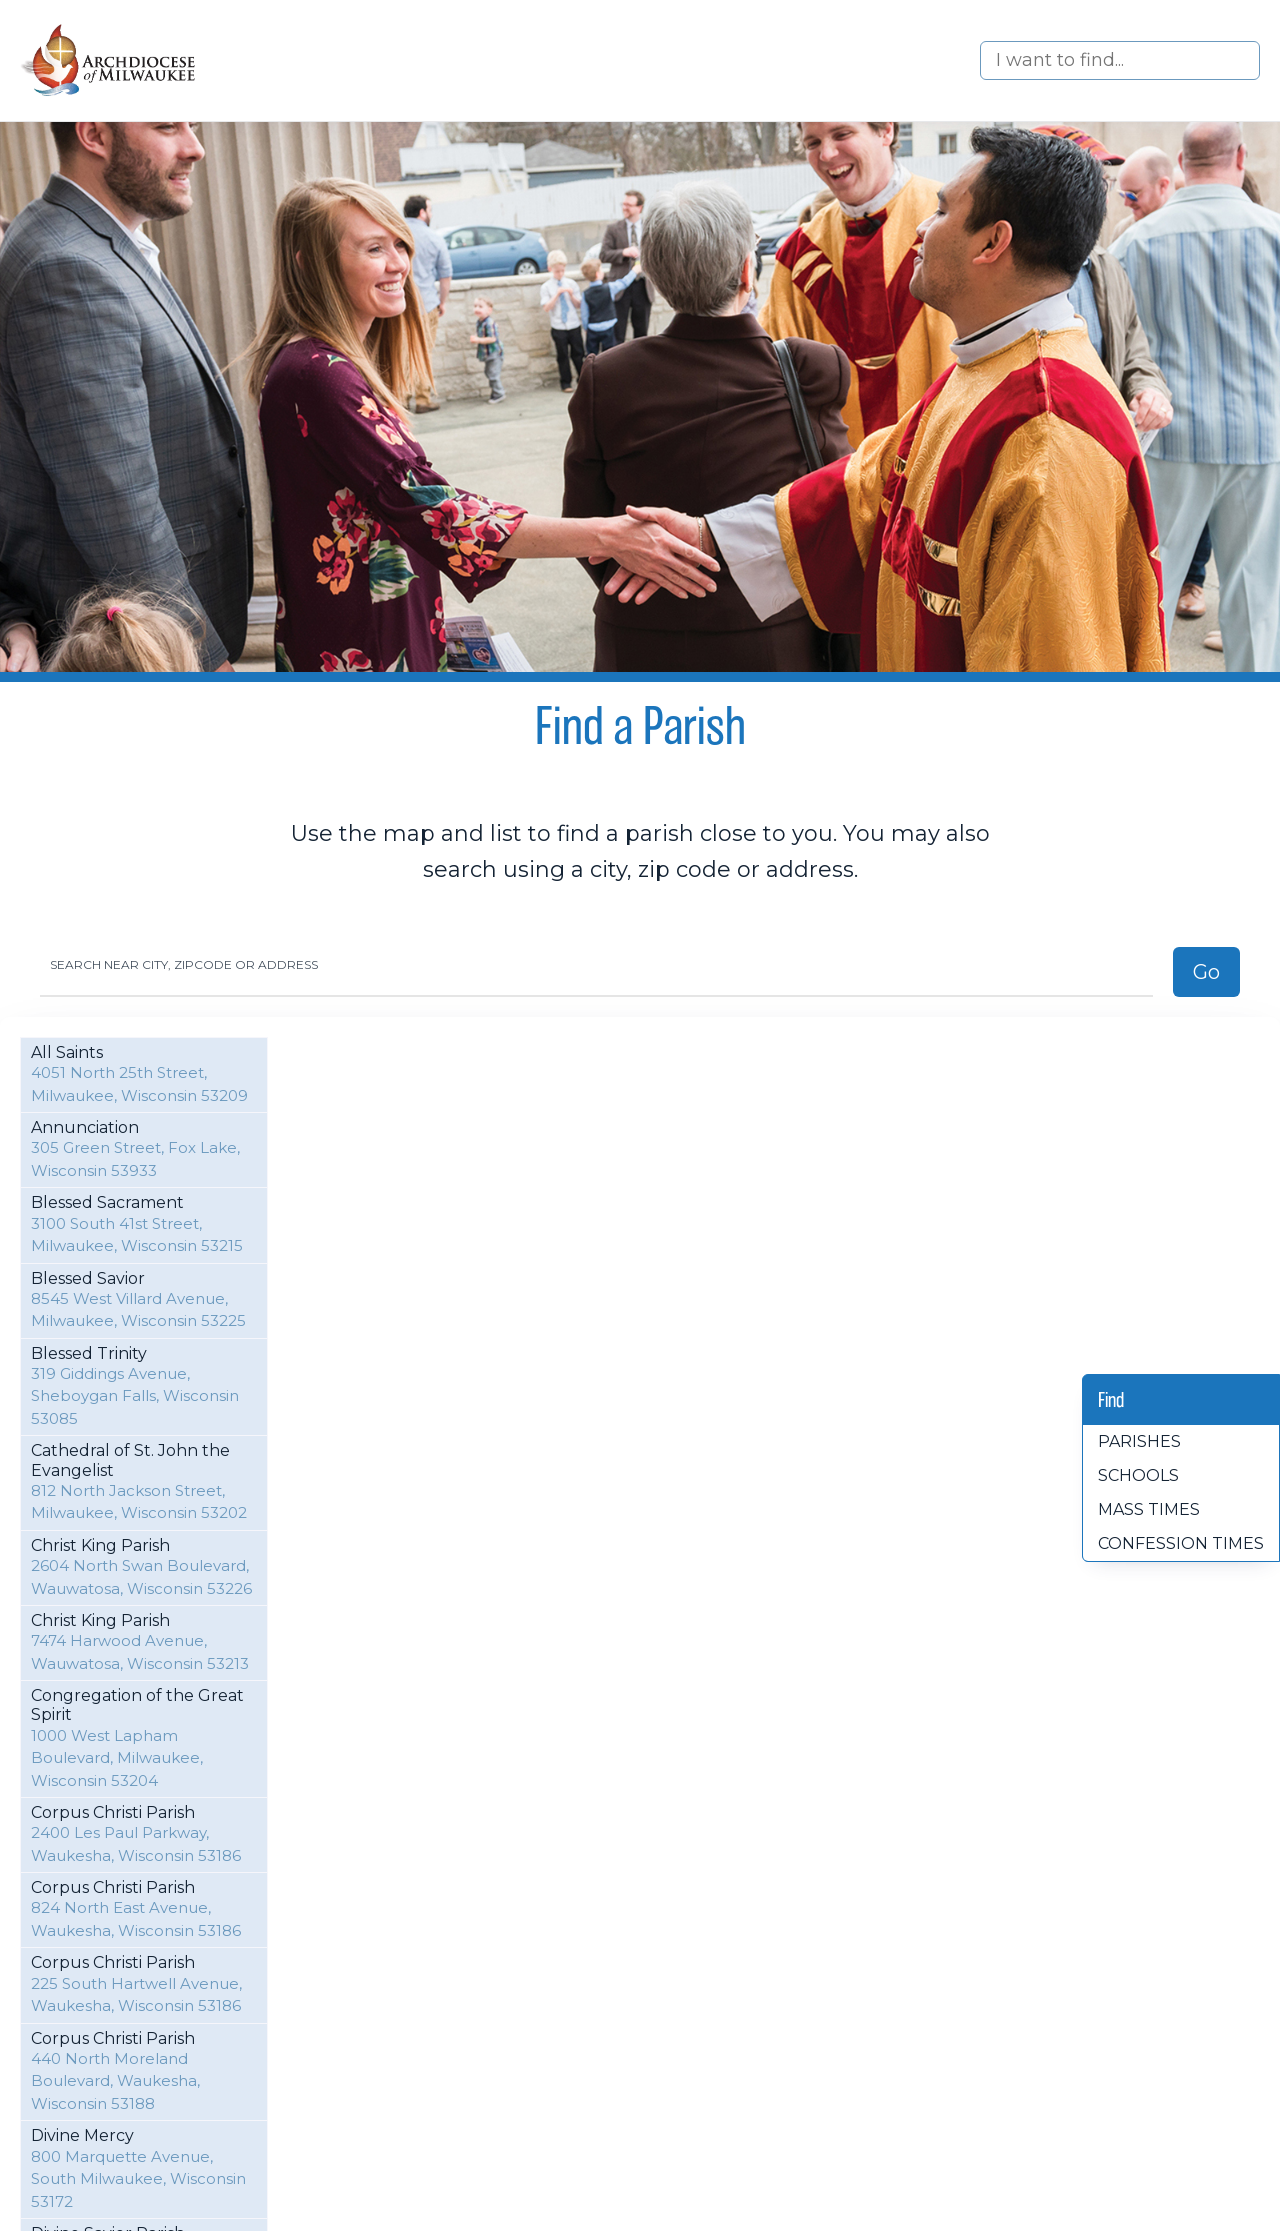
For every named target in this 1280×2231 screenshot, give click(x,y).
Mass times (1149, 1509)
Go (1206, 972)
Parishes (1139, 1441)
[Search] (1120, 60)
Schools (1138, 1475)
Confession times (1181, 1543)
